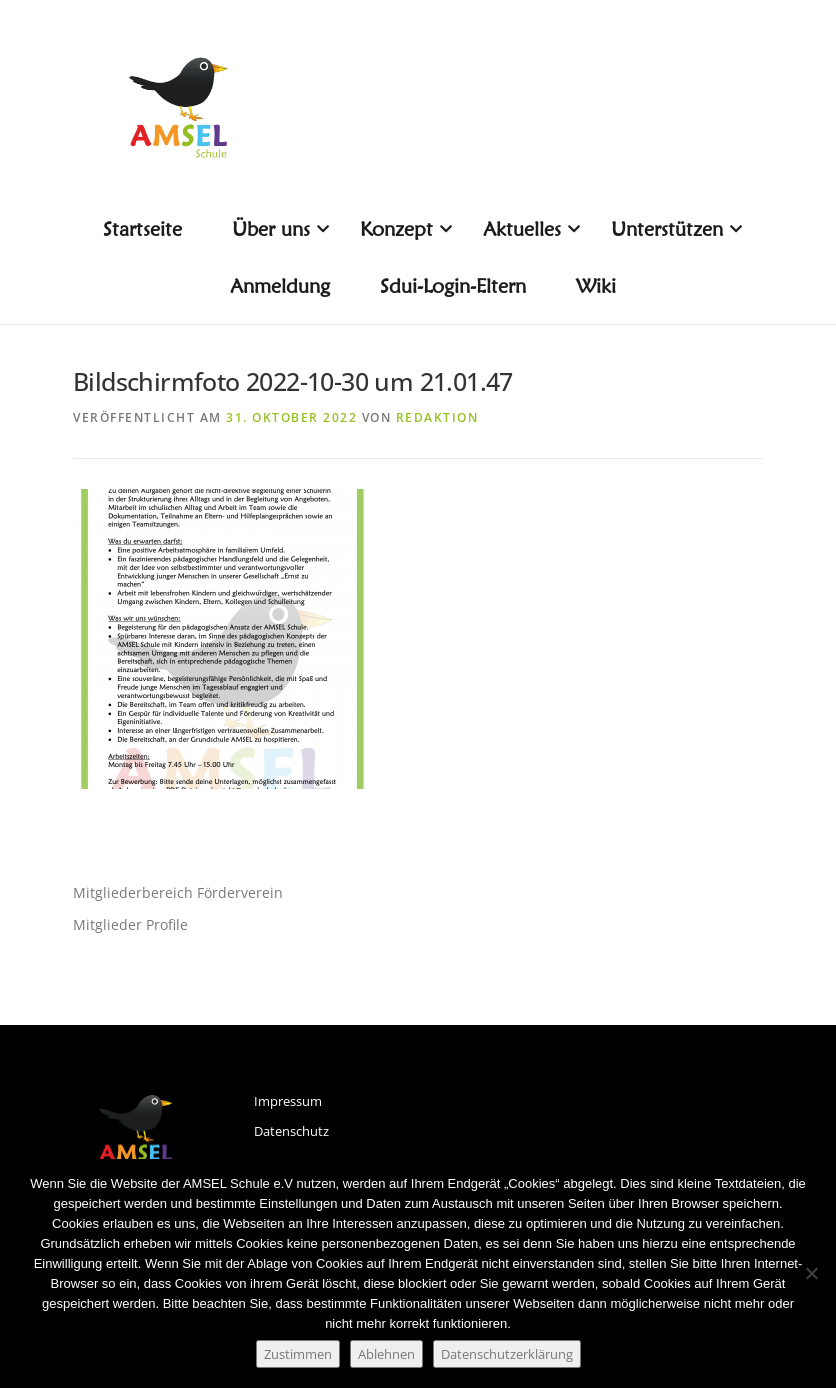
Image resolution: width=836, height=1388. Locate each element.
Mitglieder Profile (130, 924)
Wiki (596, 286)
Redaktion (437, 417)
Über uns (278, 229)
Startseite (142, 229)
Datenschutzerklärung (507, 1354)
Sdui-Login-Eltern (453, 286)
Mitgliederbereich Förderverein (178, 892)
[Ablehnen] (811, 1273)
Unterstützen (674, 229)
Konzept (404, 229)
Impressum (288, 1101)
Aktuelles (529, 229)
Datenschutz (291, 1131)
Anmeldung (280, 286)
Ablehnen (386, 1354)
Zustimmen (298, 1354)
